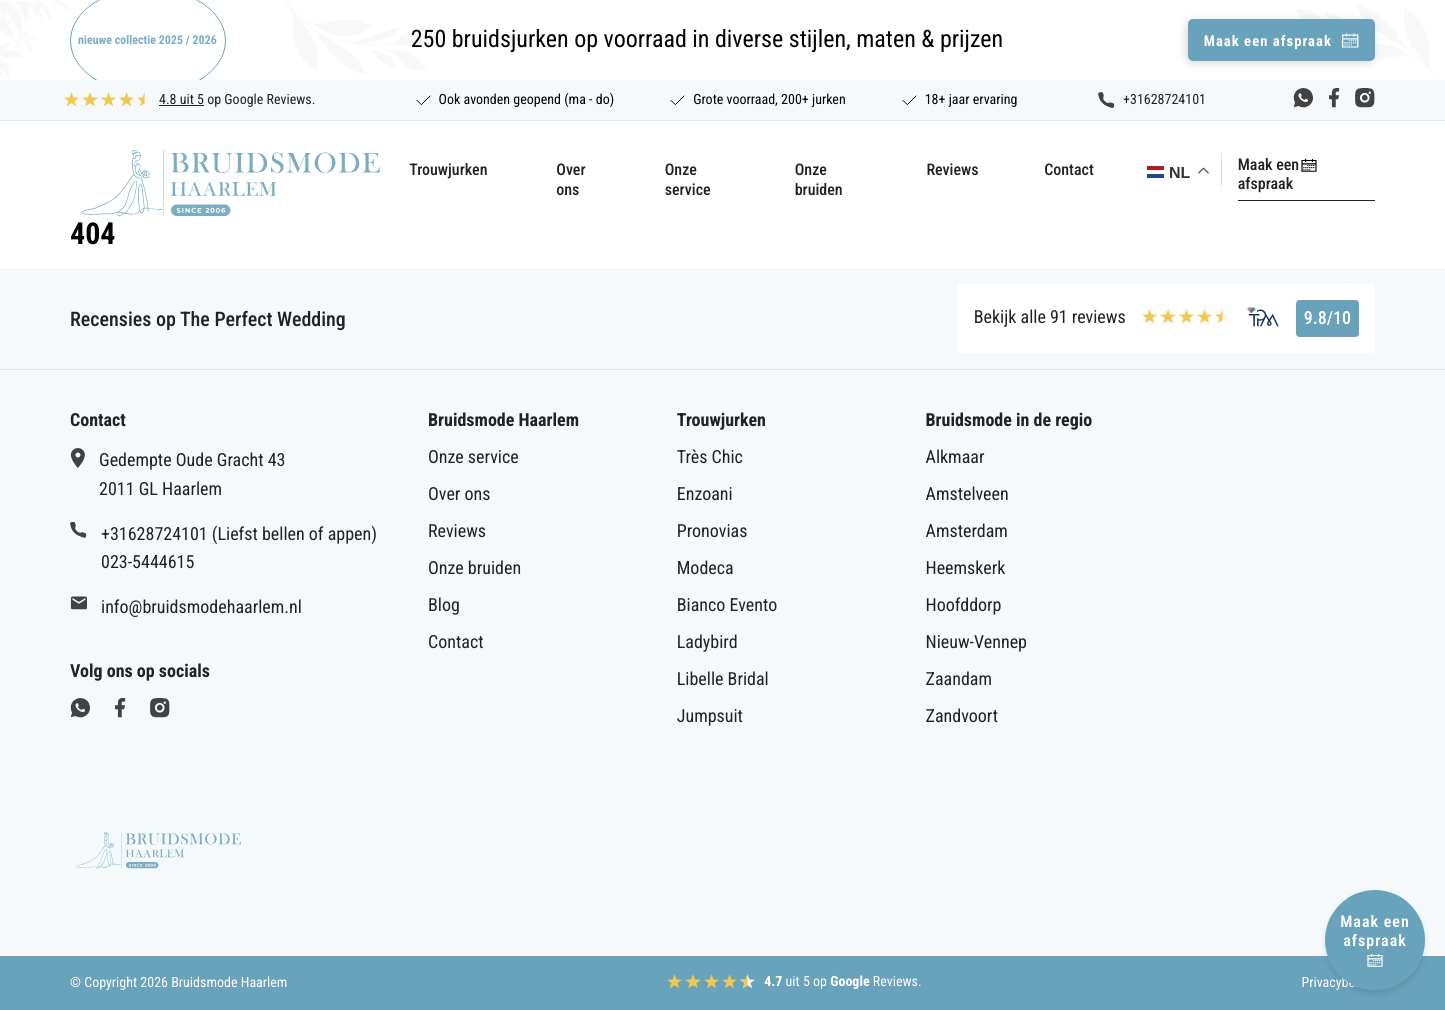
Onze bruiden (807, 169)
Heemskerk (966, 568)
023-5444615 (147, 562)
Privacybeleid (1338, 983)
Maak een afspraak (1290, 164)
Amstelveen (967, 494)
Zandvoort (962, 716)
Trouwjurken (396, 169)
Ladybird (707, 642)
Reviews (940, 169)
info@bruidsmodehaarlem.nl (201, 607)
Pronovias (712, 531)
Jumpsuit (710, 716)
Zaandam (959, 679)
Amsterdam (967, 531)
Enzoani (705, 494)
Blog (444, 605)
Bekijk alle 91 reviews (1050, 317)
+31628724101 (1164, 100)
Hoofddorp (964, 605)
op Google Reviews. (237, 100)
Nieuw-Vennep (976, 642)
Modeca (705, 568)
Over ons (524, 169)
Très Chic (710, 457)
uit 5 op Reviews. (843, 982)
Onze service (659, 169)
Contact (1057, 169)
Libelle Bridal (723, 679)
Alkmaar (955, 457)
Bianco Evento (727, 605)
